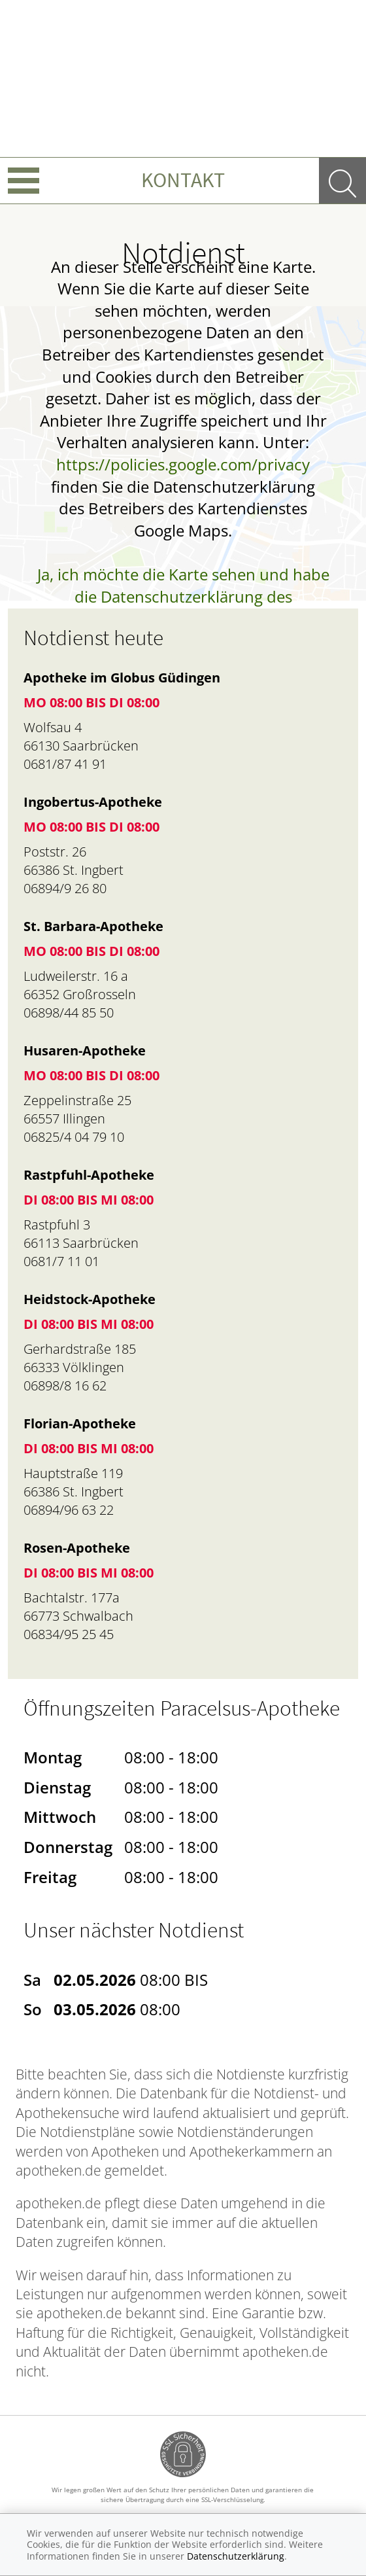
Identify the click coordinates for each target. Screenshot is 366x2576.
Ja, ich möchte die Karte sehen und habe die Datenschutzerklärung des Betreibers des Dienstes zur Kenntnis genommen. (183, 607)
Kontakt (183, 180)
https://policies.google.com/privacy (183, 464)
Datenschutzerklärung (235, 2556)
